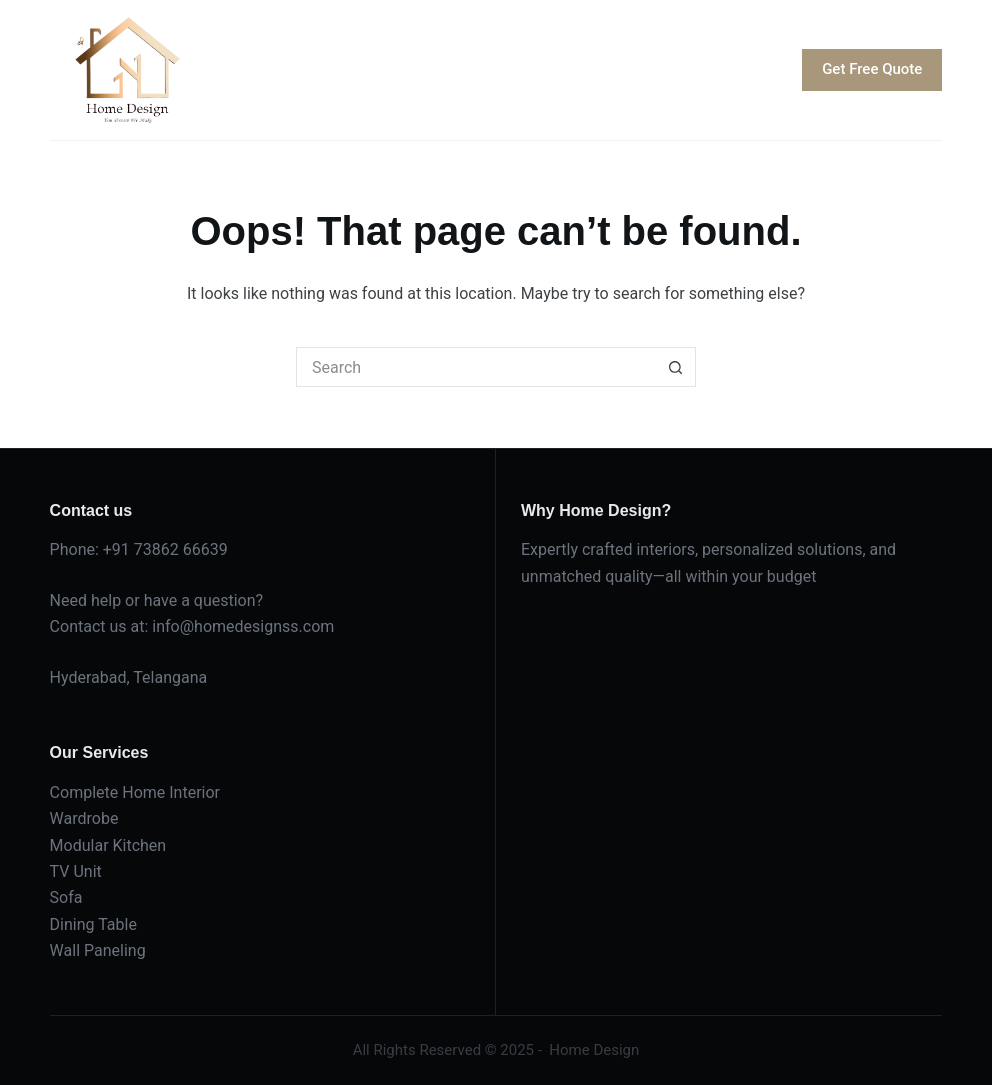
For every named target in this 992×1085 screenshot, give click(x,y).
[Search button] (676, 367)
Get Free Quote (872, 69)
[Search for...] (476, 367)
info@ (173, 626)
